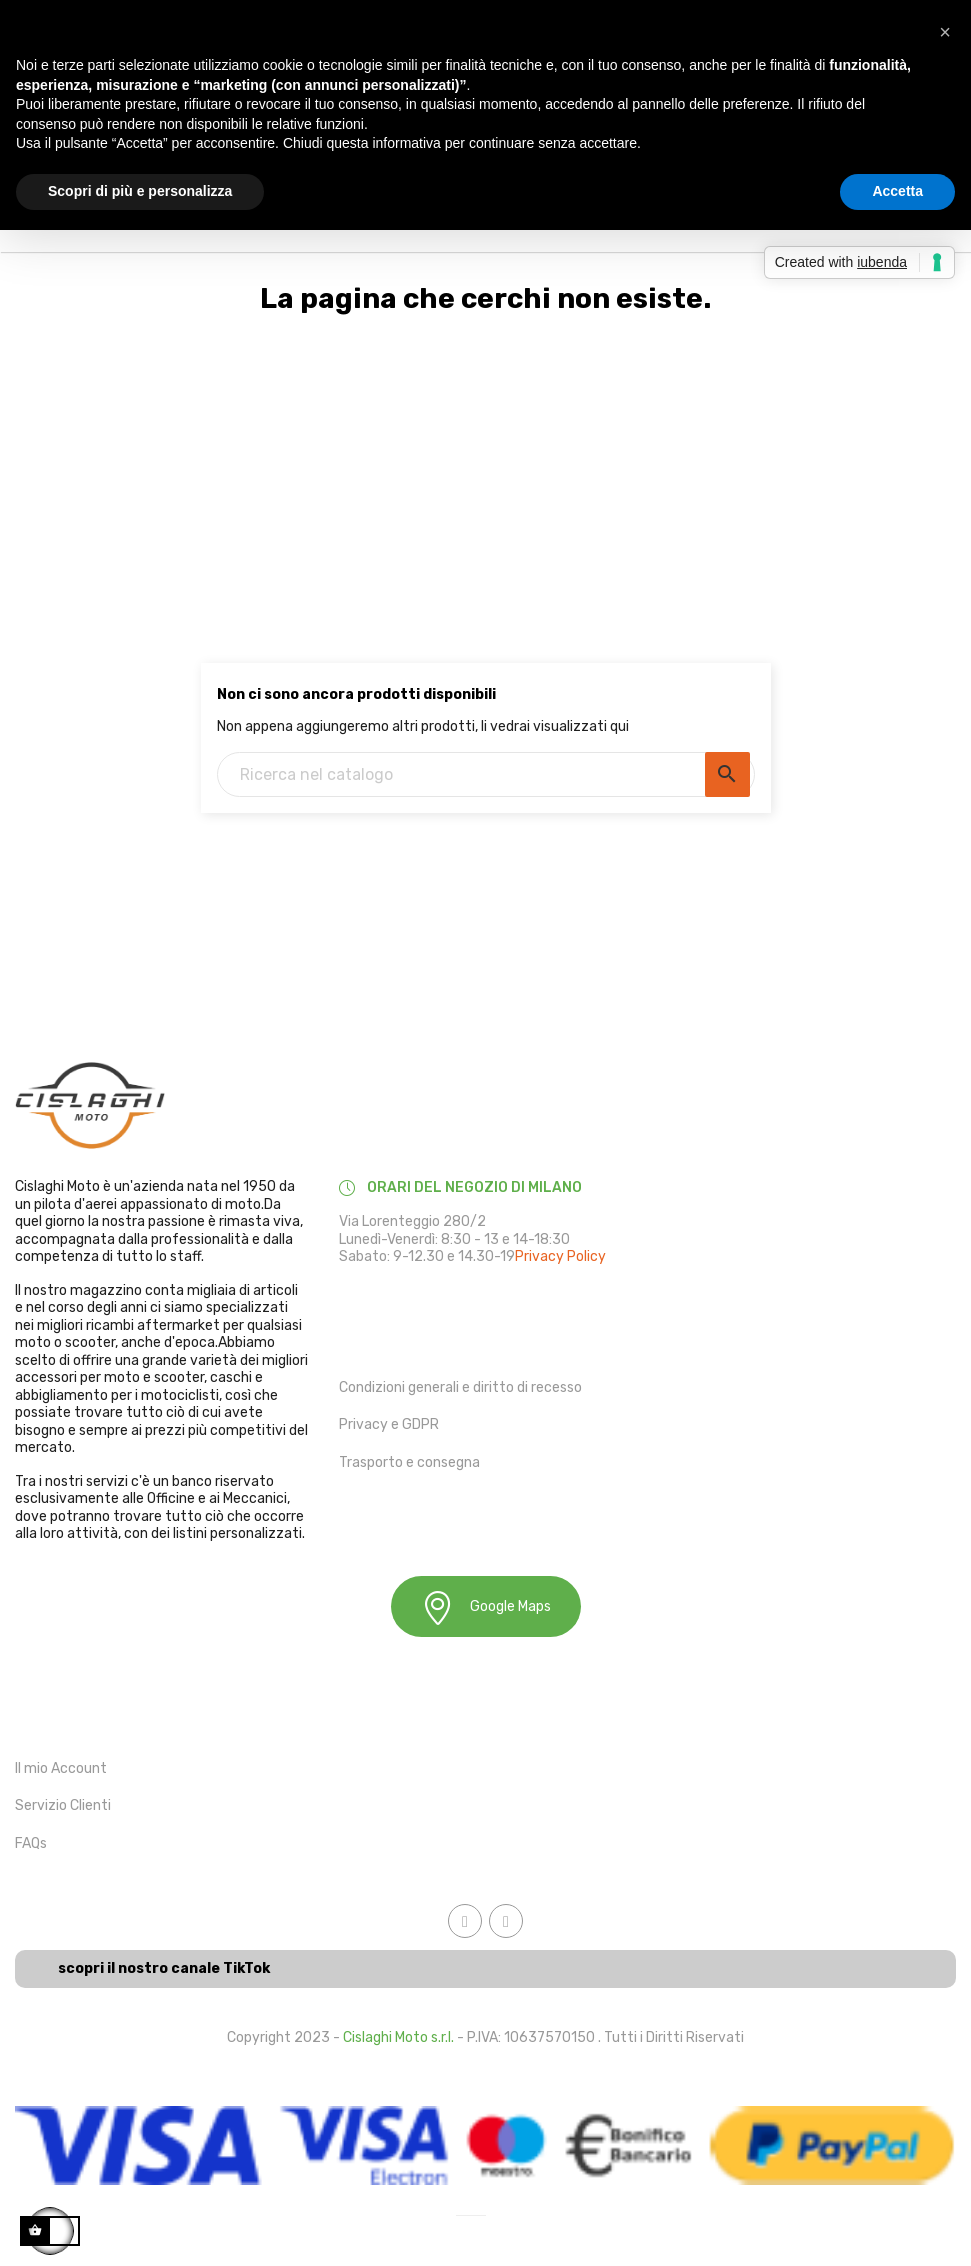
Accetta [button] (897, 191)
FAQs (31, 1843)
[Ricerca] (486, 774)
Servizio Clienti (63, 1805)
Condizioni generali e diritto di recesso (460, 1387)
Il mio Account (61, 1768)
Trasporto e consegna (409, 1462)
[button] (945, 32)
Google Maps (486, 1607)
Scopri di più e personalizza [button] (140, 191)
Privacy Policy (560, 1256)
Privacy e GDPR (389, 1424)
